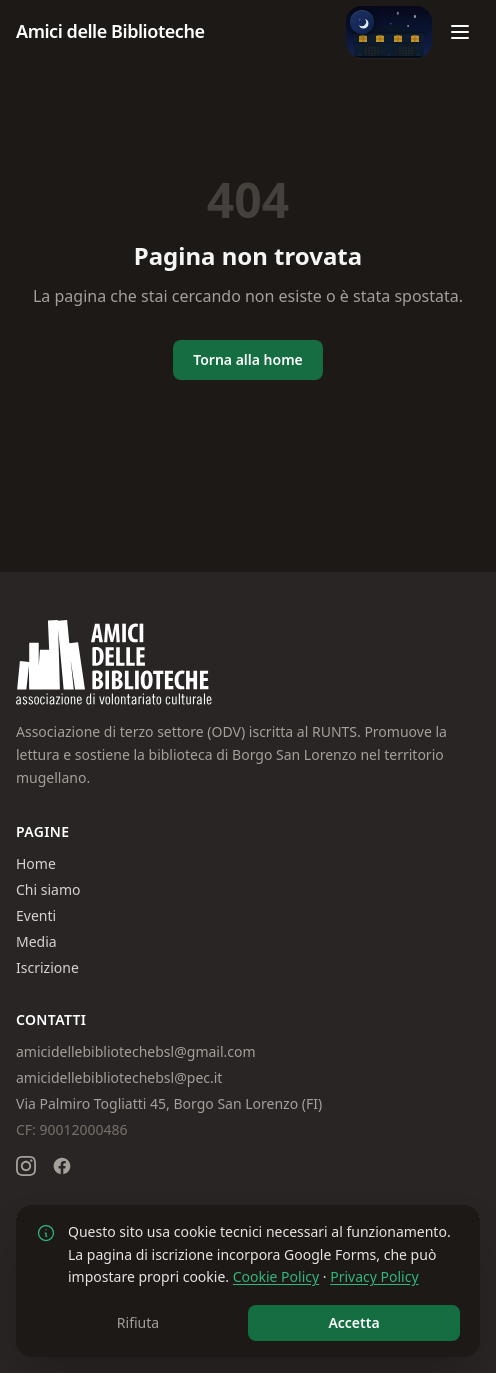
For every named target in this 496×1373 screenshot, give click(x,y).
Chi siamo (48, 889)
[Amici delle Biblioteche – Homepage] (110, 32)
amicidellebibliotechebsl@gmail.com (136, 1051)
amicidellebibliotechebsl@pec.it (119, 1077)
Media (36, 941)
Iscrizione (47, 967)
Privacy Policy (374, 1276)
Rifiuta (138, 1322)
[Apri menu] (460, 32)
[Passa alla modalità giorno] (389, 32)
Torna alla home (248, 359)
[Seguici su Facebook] (62, 1166)
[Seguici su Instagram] (26, 1166)
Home (36, 863)
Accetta (353, 1322)
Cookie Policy (276, 1276)
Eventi (36, 915)
